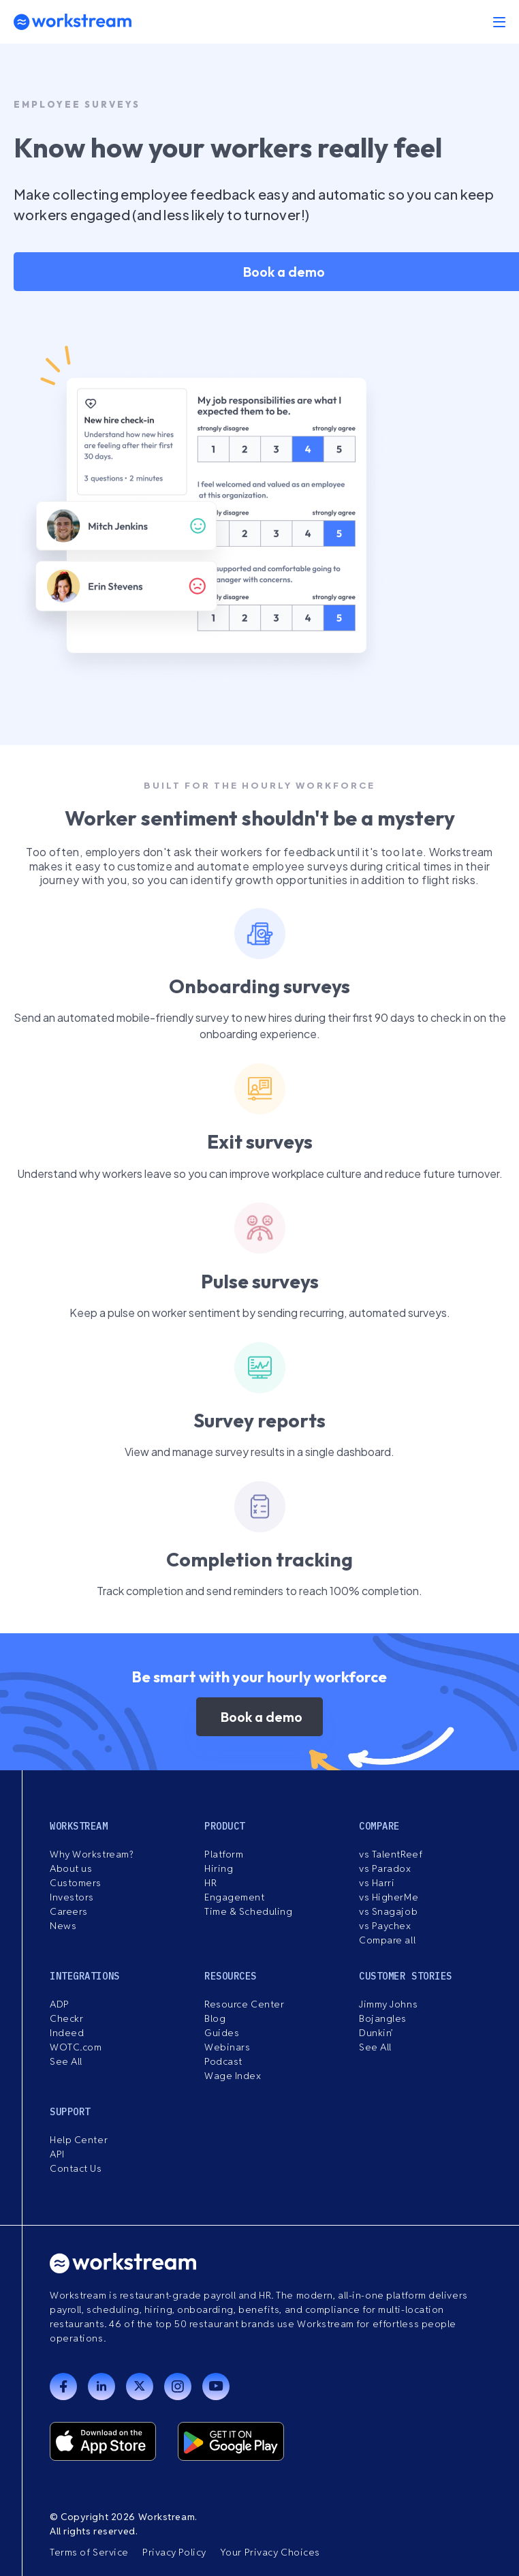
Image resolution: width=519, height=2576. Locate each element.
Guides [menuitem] (221, 2033)
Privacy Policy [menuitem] (174, 2552)
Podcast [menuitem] (223, 2061)
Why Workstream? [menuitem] (91, 1854)
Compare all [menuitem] (387, 1940)
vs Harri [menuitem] (376, 1883)
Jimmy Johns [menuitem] (388, 2004)
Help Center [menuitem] (79, 2140)
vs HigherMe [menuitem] (388, 1897)
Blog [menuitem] (214, 2018)
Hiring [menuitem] (218, 1868)
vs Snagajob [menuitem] (388, 1911)
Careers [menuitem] (69, 1911)
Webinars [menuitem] (227, 2047)
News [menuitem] (63, 1926)
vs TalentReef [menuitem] (390, 1854)
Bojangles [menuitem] (383, 2018)
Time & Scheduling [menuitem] (248, 1911)
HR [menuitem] (210, 1883)
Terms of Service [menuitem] (89, 2552)
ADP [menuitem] (59, 2004)
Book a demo (261, 1716)
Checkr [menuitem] (66, 2018)
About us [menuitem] (71, 1868)
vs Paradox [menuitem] (385, 1868)
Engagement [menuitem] (234, 1897)
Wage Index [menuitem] (233, 2076)
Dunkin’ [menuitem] (376, 2033)
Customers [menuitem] (75, 1883)
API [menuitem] (57, 2154)
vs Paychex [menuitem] (385, 1926)
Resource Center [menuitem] (244, 2004)
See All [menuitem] (66, 2061)
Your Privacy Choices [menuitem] (270, 2552)
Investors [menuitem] (72, 1897)
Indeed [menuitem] (67, 2033)
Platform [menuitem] (223, 1854)
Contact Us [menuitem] (76, 2168)
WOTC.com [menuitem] (75, 2047)
